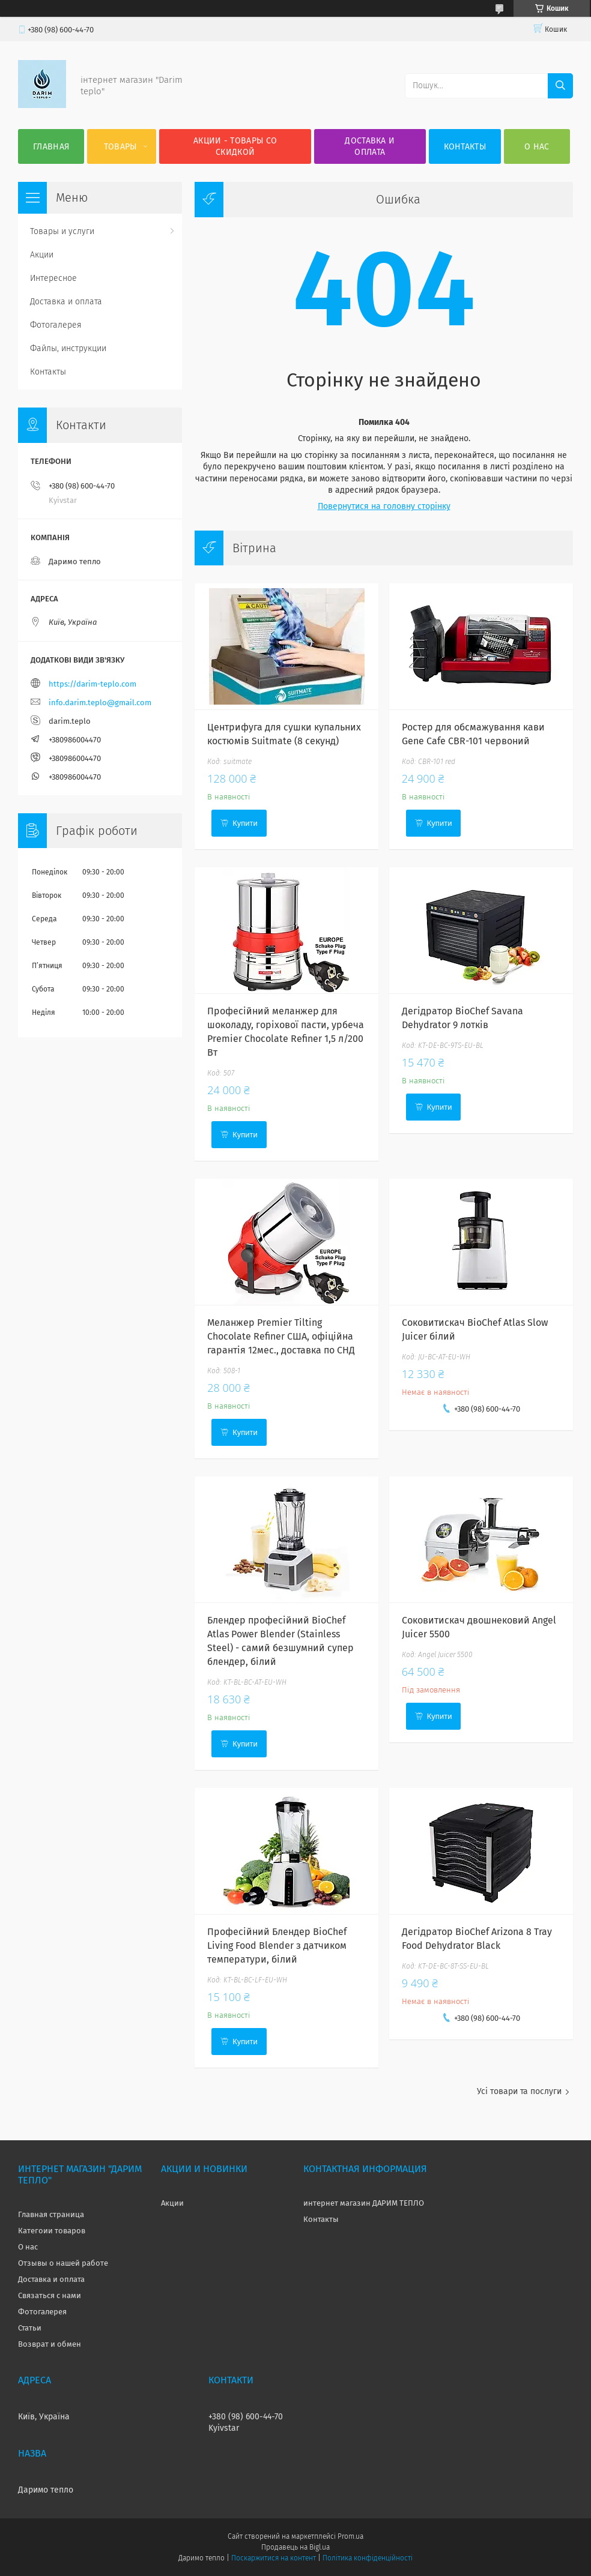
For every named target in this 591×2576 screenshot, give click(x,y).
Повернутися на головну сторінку (384, 506)
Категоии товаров (51, 2230)
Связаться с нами (49, 2295)
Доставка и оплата (370, 146)
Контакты (465, 147)
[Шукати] (560, 85)
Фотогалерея (56, 325)
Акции (41, 255)
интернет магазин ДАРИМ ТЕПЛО (363, 2202)
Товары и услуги (62, 231)
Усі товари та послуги (519, 2091)
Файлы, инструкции (68, 348)
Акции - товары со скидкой (235, 146)
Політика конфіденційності (368, 2558)
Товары (120, 147)
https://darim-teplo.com (92, 683)
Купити (245, 823)
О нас (537, 147)
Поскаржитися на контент (273, 2558)
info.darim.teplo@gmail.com (100, 702)
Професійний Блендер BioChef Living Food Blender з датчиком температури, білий (277, 1945)
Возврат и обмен (49, 2344)
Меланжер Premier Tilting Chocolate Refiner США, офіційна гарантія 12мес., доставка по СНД (281, 1336)
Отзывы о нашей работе (63, 2263)
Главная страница (51, 2214)
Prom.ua (350, 2536)
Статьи (29, 2327)
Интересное (53, 278)
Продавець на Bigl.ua (295, 2547)
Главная (51, 147)
